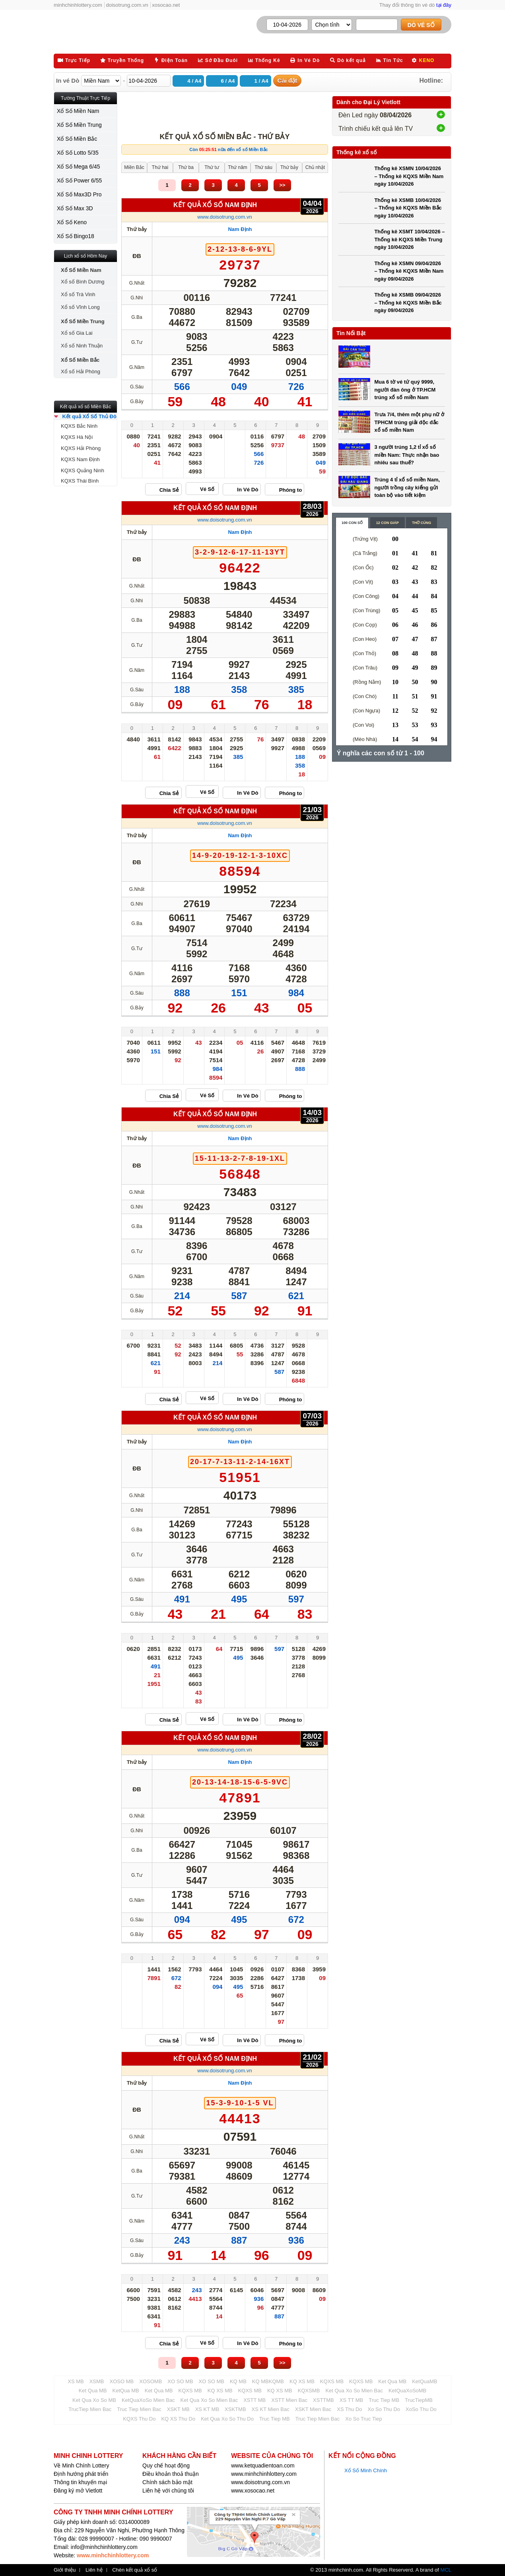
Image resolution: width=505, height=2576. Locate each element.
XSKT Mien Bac (313, 2409)
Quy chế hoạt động (166, 2465)
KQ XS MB (302, 2381)
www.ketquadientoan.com (263, 2465)
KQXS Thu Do (139, 2419)
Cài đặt (287, 80)
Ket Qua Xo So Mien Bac (354, 2391)
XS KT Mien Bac (270, 2409)
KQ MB (238, 2381)
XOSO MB (122, 2381)
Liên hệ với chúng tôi (168, 2490)
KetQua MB (126, 2391)
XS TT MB (351, 2400)
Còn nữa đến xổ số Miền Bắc (228, 149)
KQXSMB (309, 2391)
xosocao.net (166, 5)
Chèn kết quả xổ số (134, 2570)
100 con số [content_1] (352, 523)
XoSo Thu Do (421, 2409)
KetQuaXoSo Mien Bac (148, 2400)
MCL (446, 2570)
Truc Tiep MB (384, 2400)
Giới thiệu (65, 2570)
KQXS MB (332, 2381)
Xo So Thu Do (384, 2409)
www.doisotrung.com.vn (224, 217)
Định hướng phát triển (81, 2474)
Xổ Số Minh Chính (365, 2470)
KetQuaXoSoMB (407, 2391)
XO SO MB (180, 2381)
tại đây (443, 5)
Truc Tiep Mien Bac (139, 2409)
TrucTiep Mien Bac (89, 2409)
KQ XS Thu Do (178, 2419)
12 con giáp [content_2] (387, 523)
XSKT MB (178, 2409)
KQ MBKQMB (268, 2381)
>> (282, 185)
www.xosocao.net (252, 2490)
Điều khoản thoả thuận (170, 2474)
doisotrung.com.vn (127, 5)
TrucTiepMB (419, 2400)
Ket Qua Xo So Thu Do (227, 2419)
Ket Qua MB (392, 2381)
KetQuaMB (424, 2381)
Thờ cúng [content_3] (421, 523)
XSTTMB (323, 2400)
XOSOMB (150, 2381)
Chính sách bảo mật (167, 2482)
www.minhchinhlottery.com (264, 2474)
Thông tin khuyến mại (80, 2482)
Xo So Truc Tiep (363, 2419)
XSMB (96, 2381)
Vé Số (207, 489)
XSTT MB (254, 2400)
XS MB (76, 2381)
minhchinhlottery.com (78, 5)
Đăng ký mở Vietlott (78, 2490)
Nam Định (240, 229)
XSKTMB (235, 2409)
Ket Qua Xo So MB (94, 2400)
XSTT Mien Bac (289, 2400)
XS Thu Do (349, 2409)
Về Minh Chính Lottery (81, 2465)
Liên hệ (93, 2570)
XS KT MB (207, 2409)
